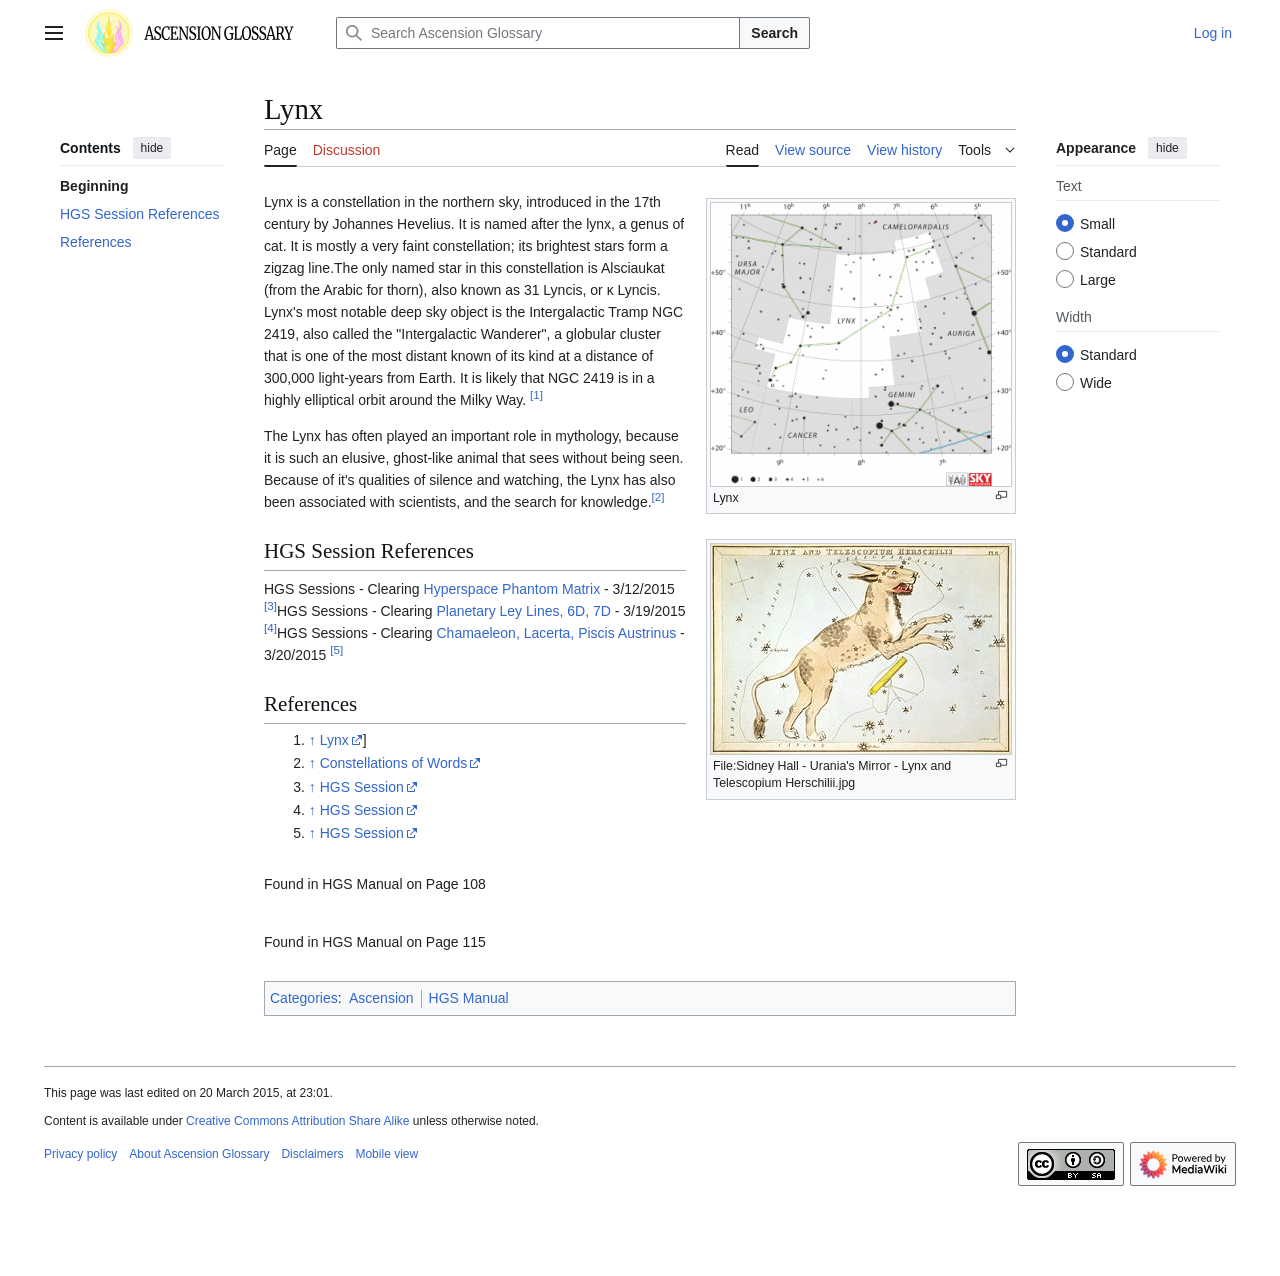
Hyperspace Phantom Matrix (512, 589)
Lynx (334, 740)
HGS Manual (469, 998)
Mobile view (386, 1154)
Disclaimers (312, 1154)
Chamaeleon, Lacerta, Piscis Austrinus (557, 633)
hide (152, 148)
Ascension (381, 998)
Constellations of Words (394, 763)
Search (774, 33)
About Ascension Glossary (199, 1154)
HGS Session (362, 787)
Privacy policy (80, 1154)
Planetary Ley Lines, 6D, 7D (524, 611)
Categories (304, 998)
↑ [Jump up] (312, 740)
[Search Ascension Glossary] (538, 33)
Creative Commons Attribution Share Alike (297, 1121)
